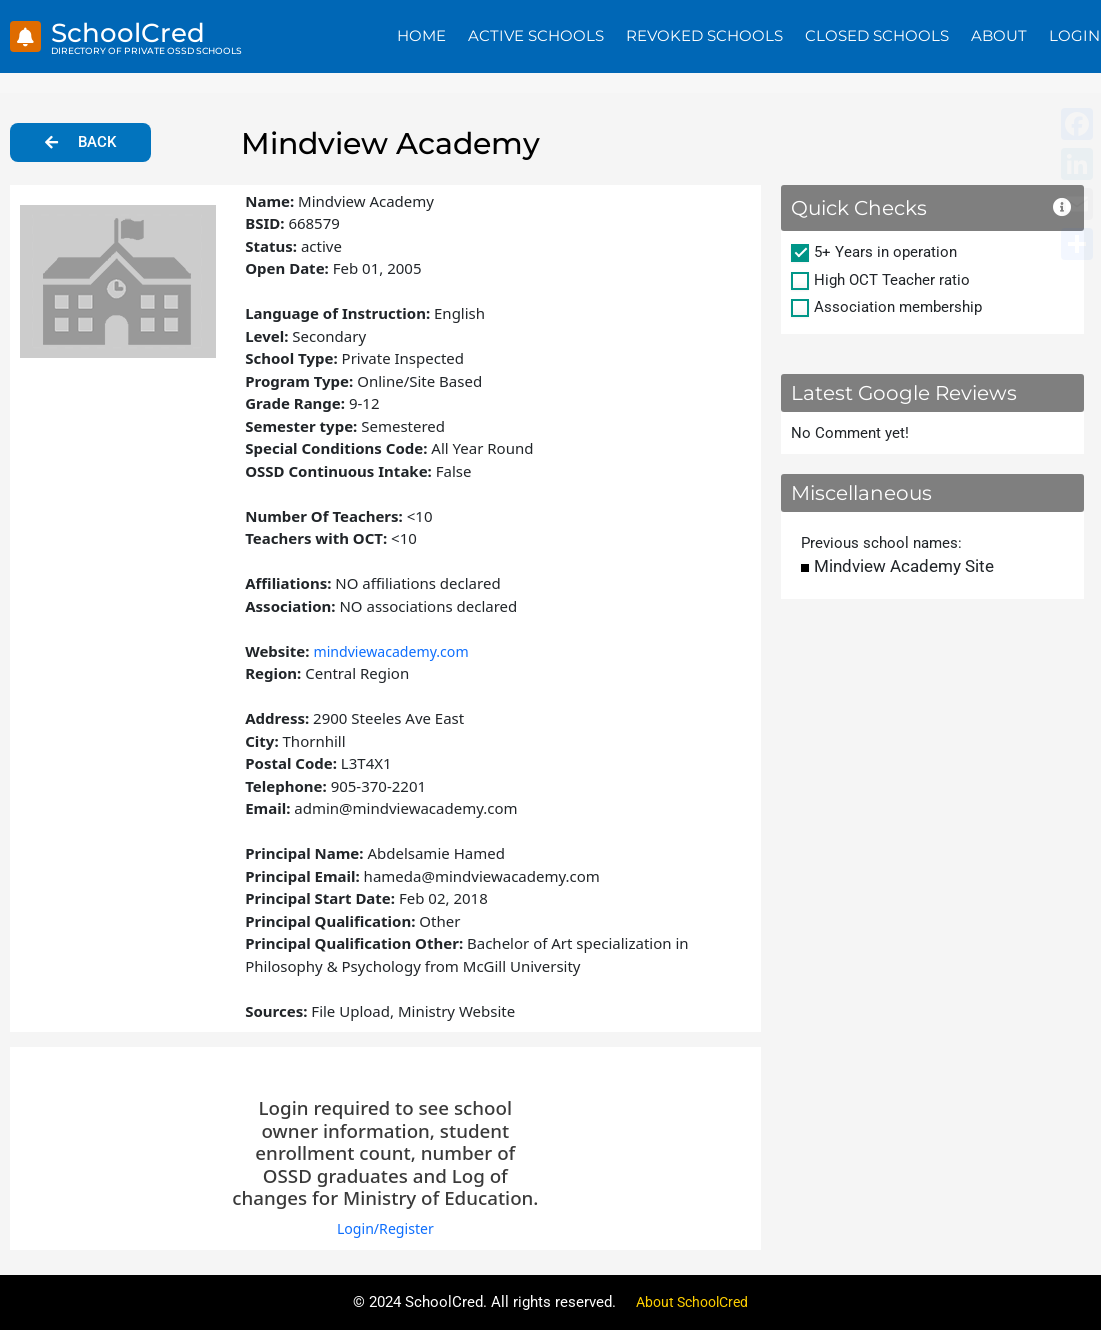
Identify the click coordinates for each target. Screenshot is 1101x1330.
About (999, 35)
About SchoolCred (692, 1302)
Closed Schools (877, 35)
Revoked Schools (704, 35)
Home (421, 35)
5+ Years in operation (885, 252)
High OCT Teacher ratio (892, 280)
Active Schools (536, 35)
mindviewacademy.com (395, 651)
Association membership (898, 307)
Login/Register (385, 1228)
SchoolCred (137, 31)
